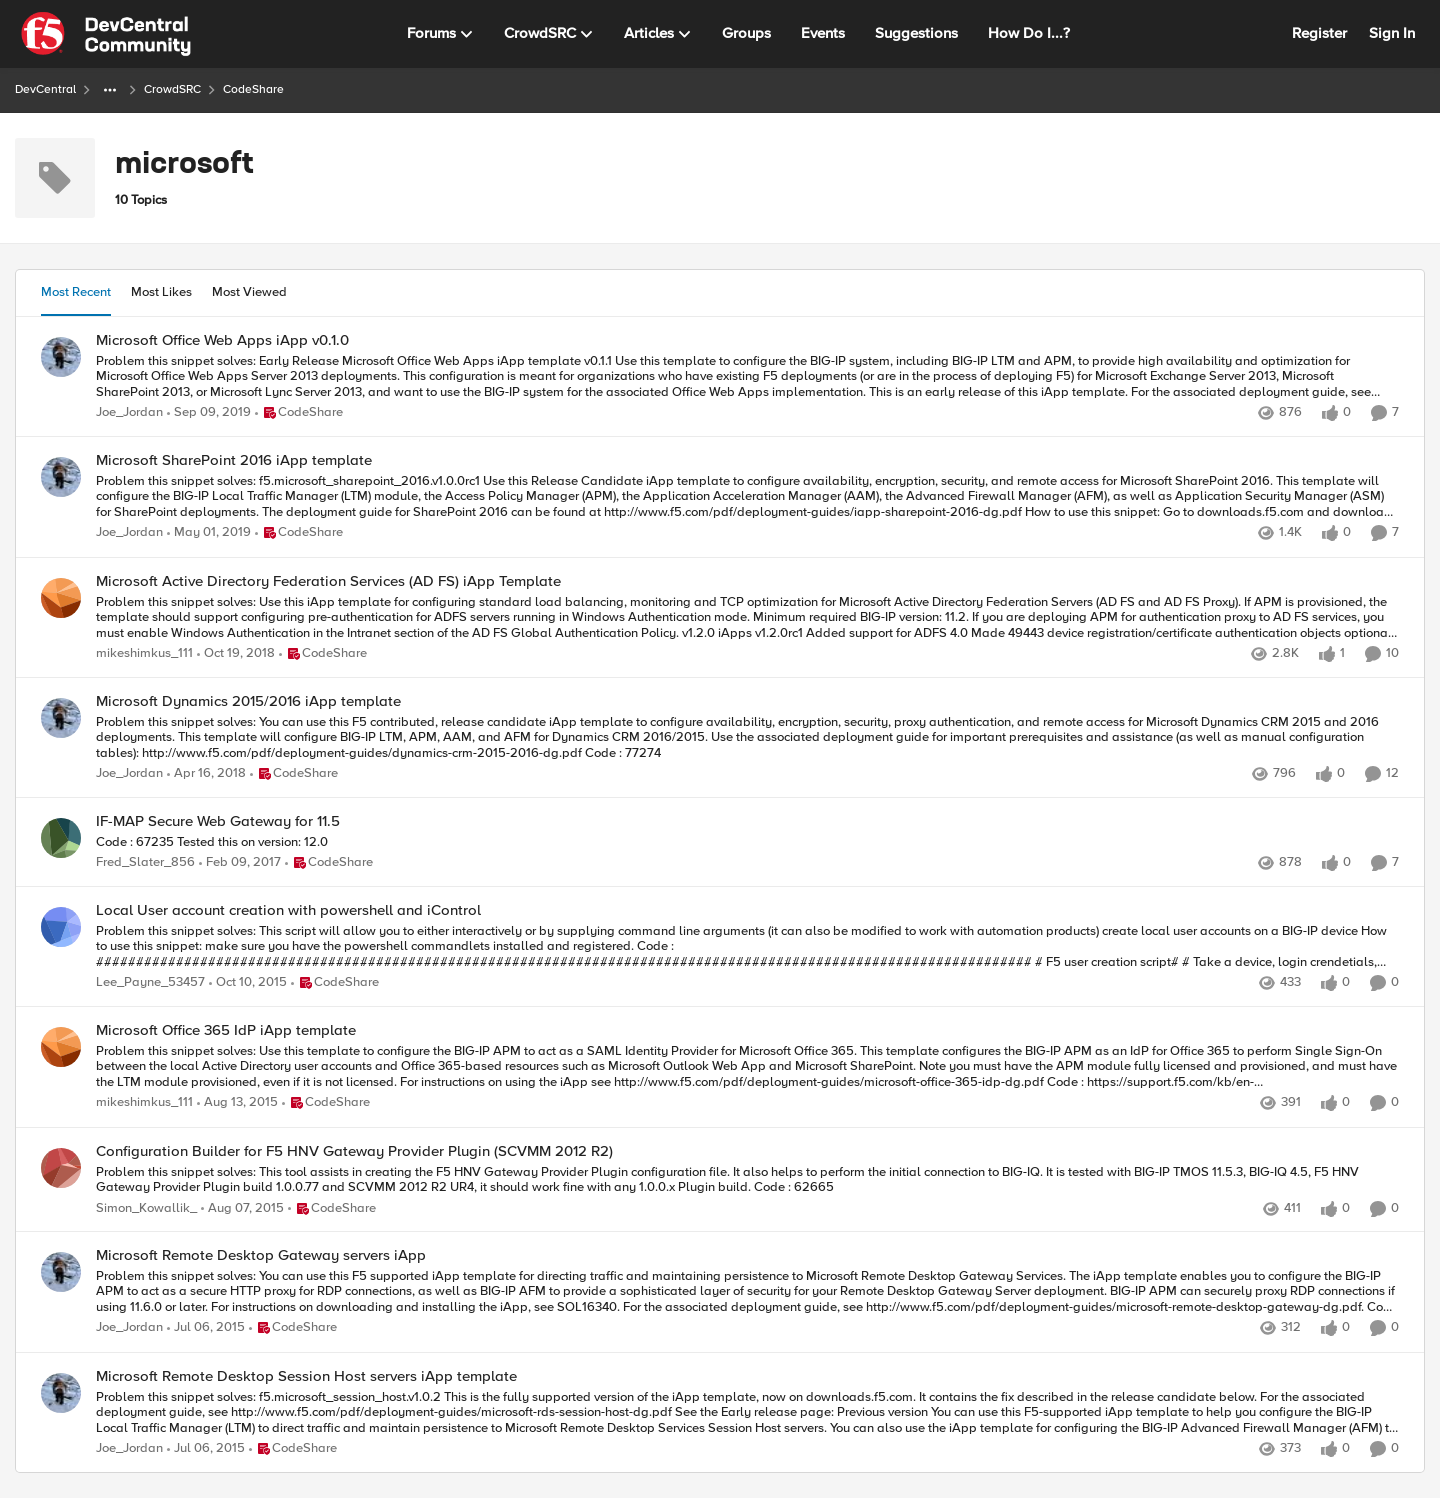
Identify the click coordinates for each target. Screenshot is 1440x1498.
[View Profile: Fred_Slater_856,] (61, 838)
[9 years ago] (240, 863)
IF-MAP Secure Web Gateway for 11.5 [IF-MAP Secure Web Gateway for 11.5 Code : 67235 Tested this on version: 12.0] (218, 821)
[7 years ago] (209, 534)
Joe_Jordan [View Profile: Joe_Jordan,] (129, 412)
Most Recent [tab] (76, 292)
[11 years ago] (242, 1209)
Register (1319, 33)
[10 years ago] (248, 984)
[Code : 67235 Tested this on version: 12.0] (747, 843)
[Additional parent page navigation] (110, 90)
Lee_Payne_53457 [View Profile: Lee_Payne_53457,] (150, 983)
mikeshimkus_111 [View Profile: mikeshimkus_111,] (144, 653)
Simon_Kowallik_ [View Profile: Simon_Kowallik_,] (146, 1208)
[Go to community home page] (106, 34)
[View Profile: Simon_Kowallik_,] (61, 1168)
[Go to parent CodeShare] (299, 413)
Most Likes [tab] (161, 292)
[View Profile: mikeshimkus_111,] (61, 598)
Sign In (1392, 33)
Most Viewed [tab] (249, 292)
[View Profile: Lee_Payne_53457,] (61, 927)
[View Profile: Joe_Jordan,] (61, 357)
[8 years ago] (206, 774)
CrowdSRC (172, 89)
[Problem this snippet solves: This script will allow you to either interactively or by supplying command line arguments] (747, 947)
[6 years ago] (209, 413)
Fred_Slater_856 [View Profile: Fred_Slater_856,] (145, 862)
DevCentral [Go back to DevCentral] (45, 89)
